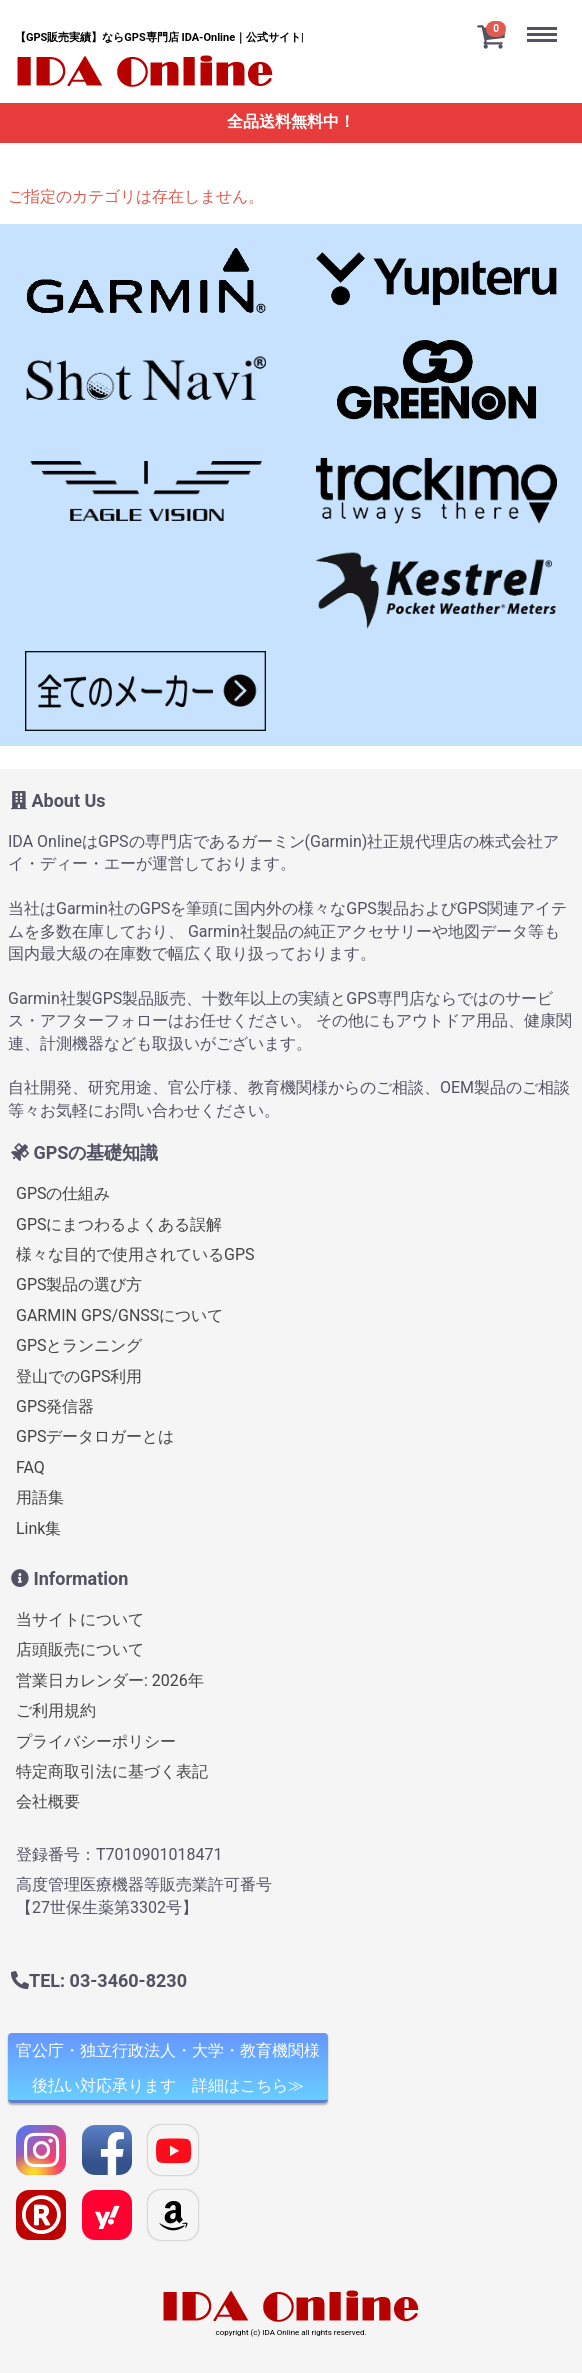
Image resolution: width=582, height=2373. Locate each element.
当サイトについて (80, 1619)
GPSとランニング (79, 1345)
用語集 (40, 1497)
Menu (547, 18)
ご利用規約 (56, 1710)
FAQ (30, 1466)
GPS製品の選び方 (79, 1284)
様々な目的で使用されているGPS (135, 1254)
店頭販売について (80, 1649)
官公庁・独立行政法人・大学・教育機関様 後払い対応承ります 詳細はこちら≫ (168, 2068)
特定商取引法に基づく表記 (112, 1771)
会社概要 (48, 1801)
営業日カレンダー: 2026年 (110, 1679)
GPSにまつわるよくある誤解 (119, 1223)
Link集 (38, 1527)
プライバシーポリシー (96, 1740)
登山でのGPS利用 (79, 1375)
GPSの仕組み (63, 1193)
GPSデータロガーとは (95, 1436)
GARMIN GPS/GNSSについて (119, 1314)
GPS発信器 (55, 1406)
